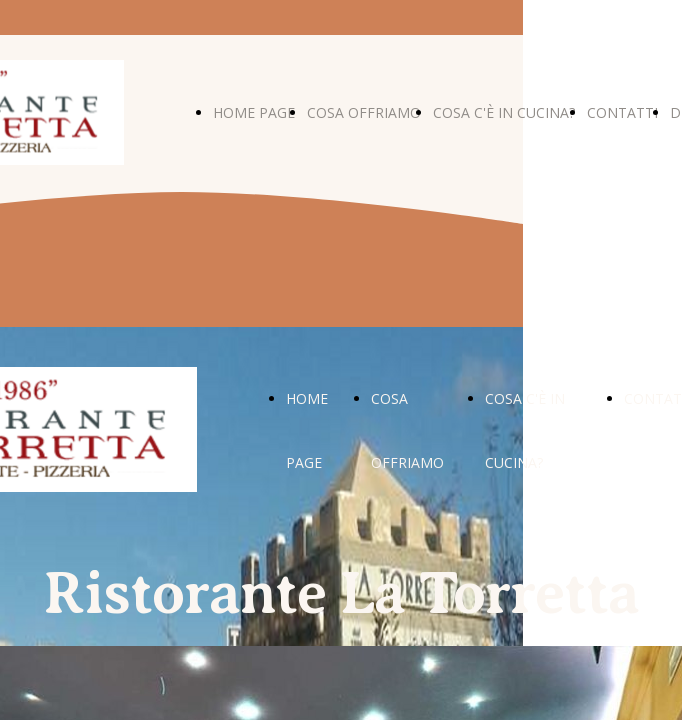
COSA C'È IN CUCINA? (504, 112)
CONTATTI (622, 112)
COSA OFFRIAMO (364, 112)
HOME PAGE (254, 112)
